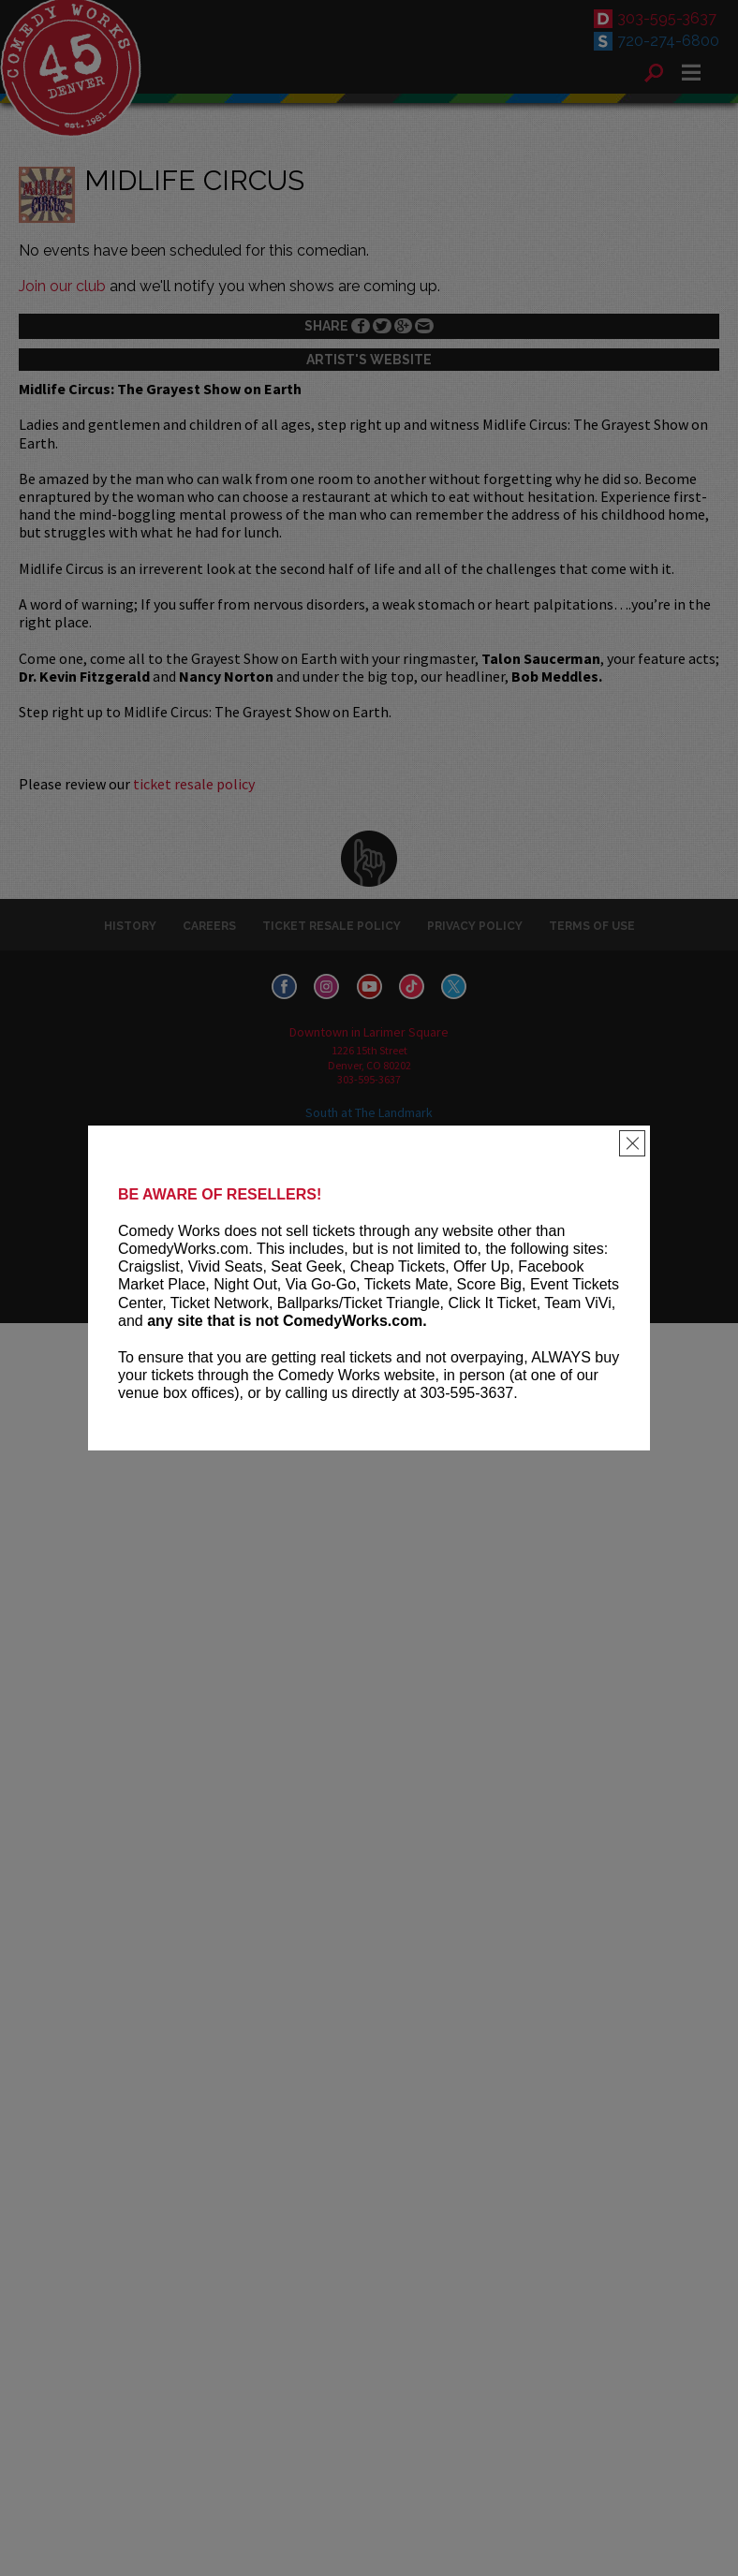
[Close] (632, 1143)
